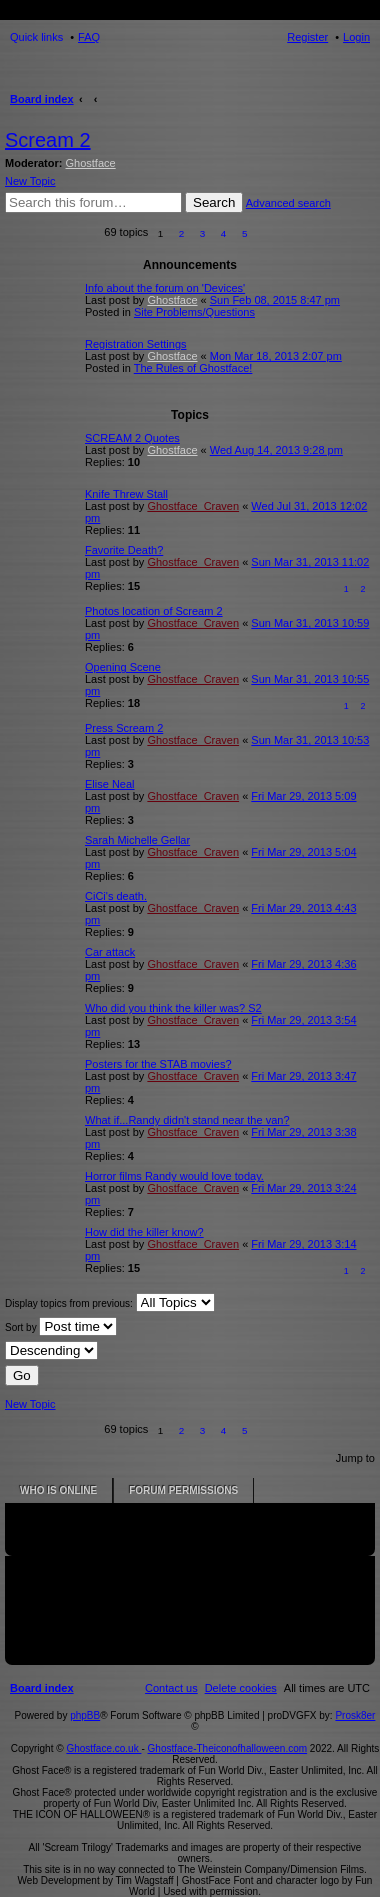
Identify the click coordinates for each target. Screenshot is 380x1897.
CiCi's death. (116, 896)
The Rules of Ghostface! (193, 368)
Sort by (61, 1326)
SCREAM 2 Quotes (132, 438)
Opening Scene (123, 667)
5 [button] (245, 233)
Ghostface (91, 163)
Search (214, 202)
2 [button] (182, 233)
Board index (42, 99)
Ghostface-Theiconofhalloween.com (228, 1748)
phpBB (85, 1715)
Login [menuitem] (356, 37)
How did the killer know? (144, 1232)
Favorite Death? (124, 550)
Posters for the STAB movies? (158, 1064)
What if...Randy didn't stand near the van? (187, 1120)
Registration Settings (136, 344)
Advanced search (288, 203)
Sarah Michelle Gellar (137, 840)
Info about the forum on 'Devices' (165, 288)
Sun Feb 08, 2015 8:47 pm (275, 300)
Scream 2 (48, 140)
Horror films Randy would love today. (174, 1176)
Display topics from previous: (110, 1302)
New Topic (30, 181)
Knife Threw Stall (126, 494)
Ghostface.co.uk (103, 1748)
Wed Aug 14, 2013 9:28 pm (276, 450)
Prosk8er (355, 1715)
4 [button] (224, 233)
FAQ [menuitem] (89, 37)
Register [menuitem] (307, 37)
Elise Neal (110, 784)
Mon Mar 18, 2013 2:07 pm (276, 356)
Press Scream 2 (124, 728)
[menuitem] (241, 1688)
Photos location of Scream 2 (154, 611)
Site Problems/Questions (194, 312)
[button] (266, 233)
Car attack (110, 952)
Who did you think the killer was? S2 (173, 1008)
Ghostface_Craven (193, 506)
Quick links (36, 37)
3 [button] (203, 233)
